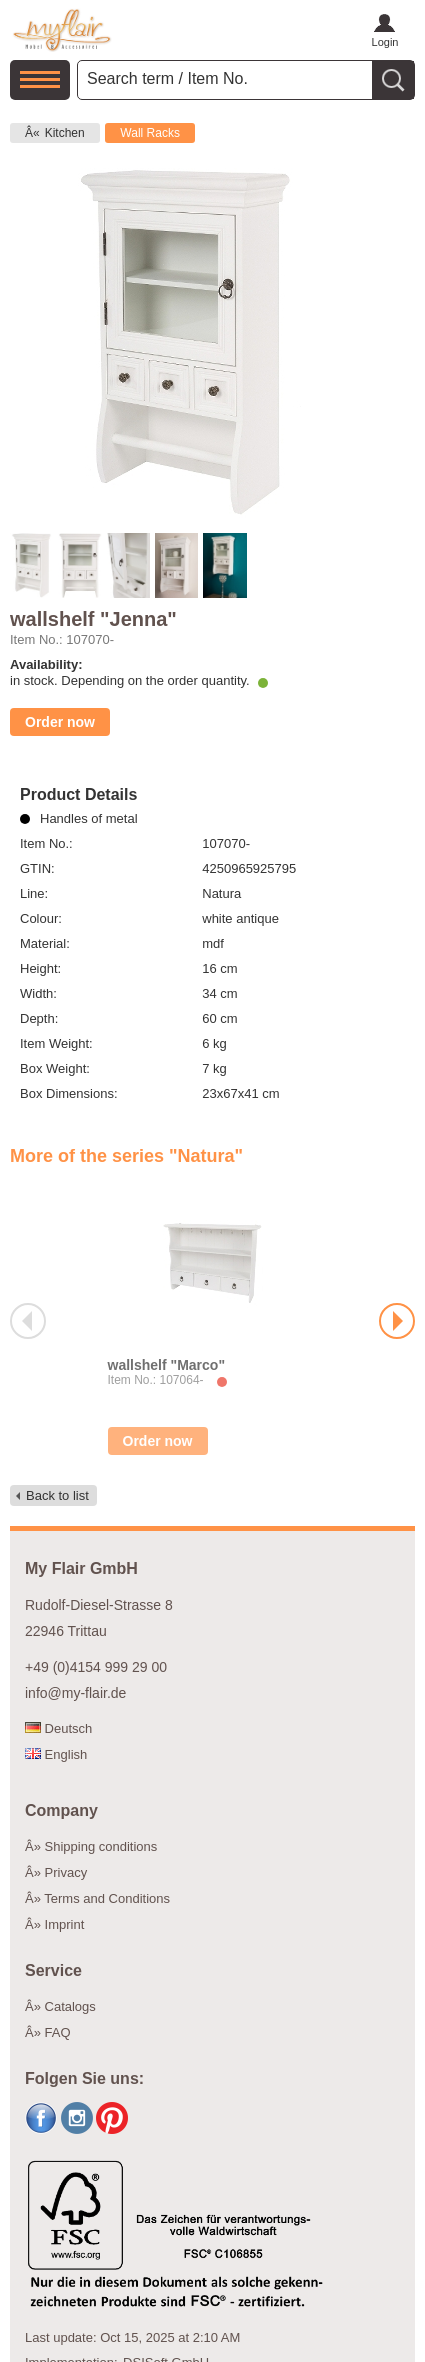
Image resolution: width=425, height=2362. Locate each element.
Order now (60, 722)
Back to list (57, 1495)
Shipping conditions (101, 1846)
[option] (212, 1321)
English (56, 1754)
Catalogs (70, 2006)
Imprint (65, 1924)
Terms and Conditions (107, 1898)
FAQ (58, 2032)
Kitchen (65, 133)
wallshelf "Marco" (167, 1365)
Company (61, 1810)
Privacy (66, 1872)
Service (53, 1970)
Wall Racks (150, 133)
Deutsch (58, 1728)
